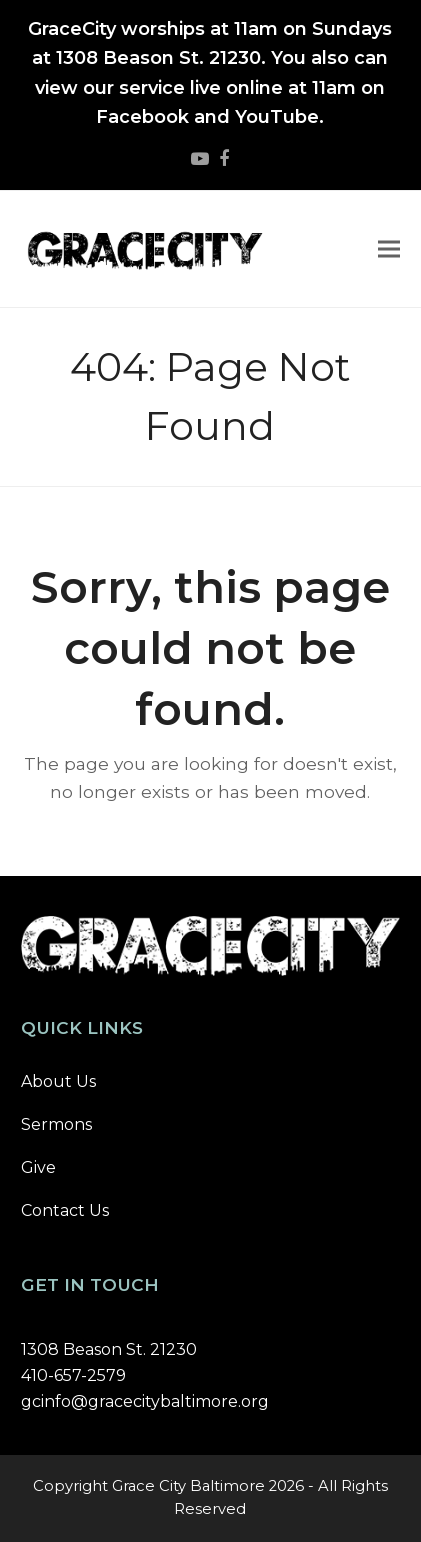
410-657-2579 (73, 1375)
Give (38, 1167)
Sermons (56, 1124)
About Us (58, 1081)
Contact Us (65, 1210)
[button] (389, 249)
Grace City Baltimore (188, 1486)
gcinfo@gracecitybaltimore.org (145, 1401)
